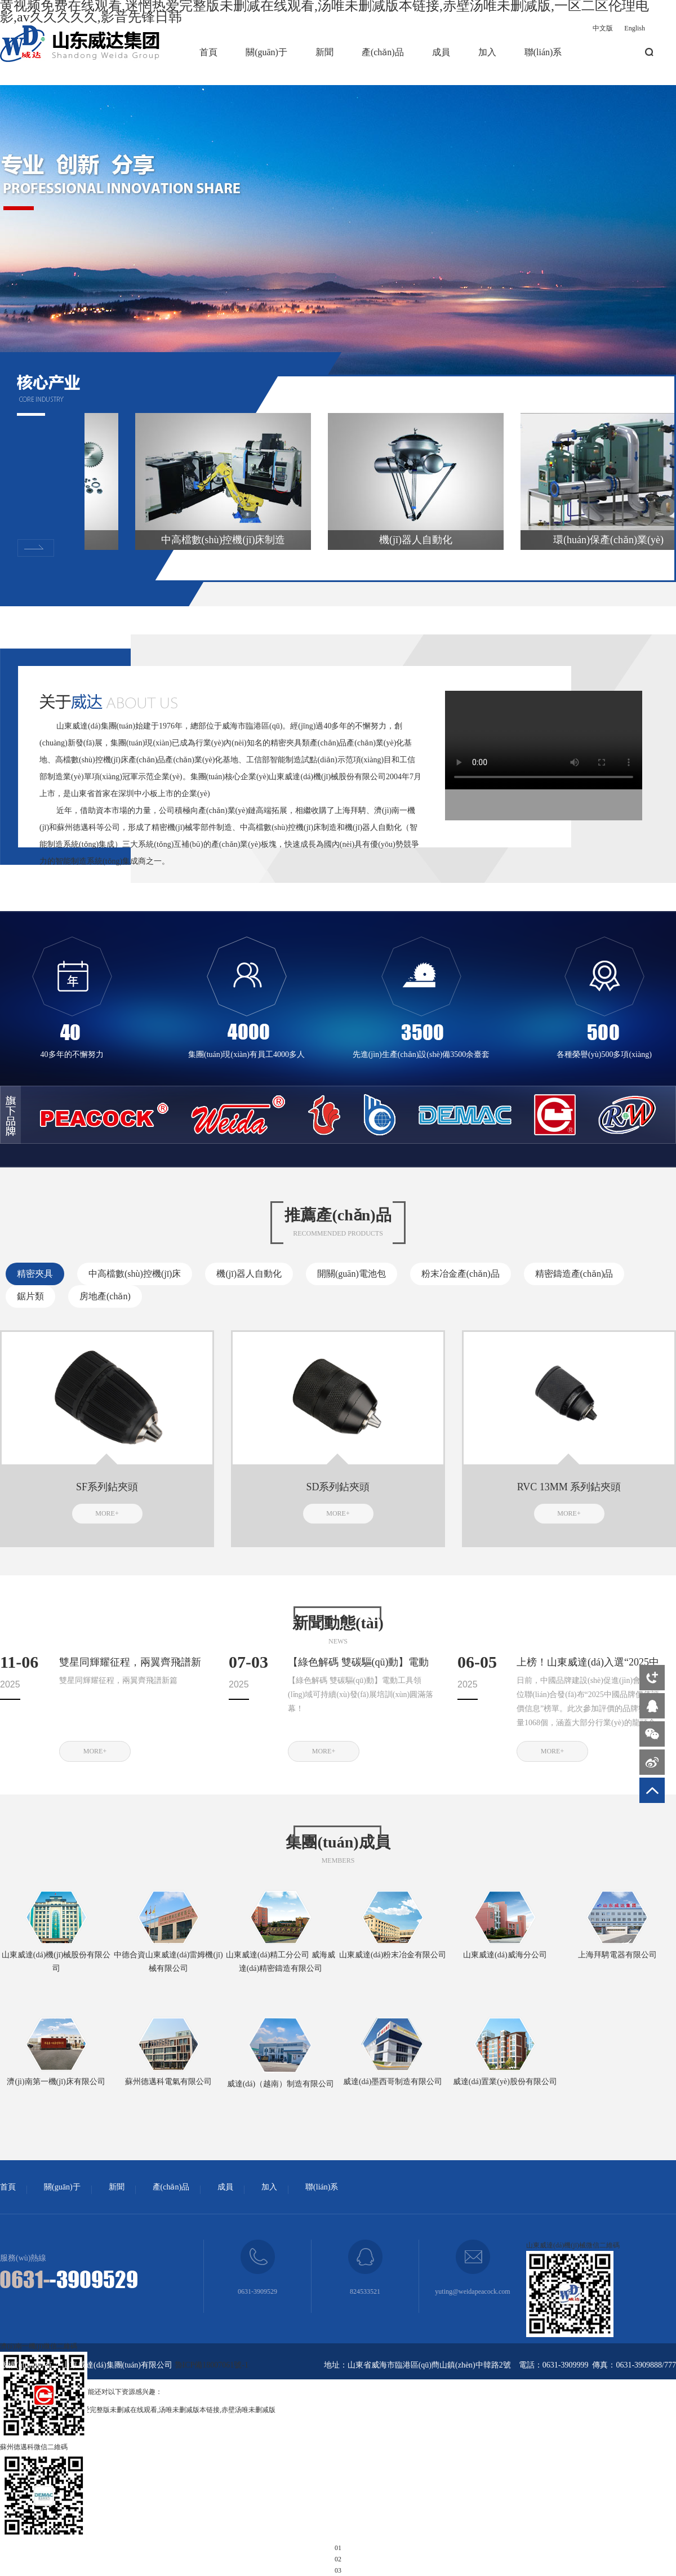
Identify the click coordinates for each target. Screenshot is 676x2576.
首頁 (208, 52)
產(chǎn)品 (383, 52)
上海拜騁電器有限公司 (617, 1955)
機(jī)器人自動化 (249, 1273)
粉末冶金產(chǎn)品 (460, 1273)
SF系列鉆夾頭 (107, 1487)
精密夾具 (35, 1273)
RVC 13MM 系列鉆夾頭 (569, 1487)
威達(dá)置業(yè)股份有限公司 (505, 2081)
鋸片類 (30, 1296)
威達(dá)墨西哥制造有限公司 (393, 2081)
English (634, 28)
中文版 (603, 28)
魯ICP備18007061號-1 (211, 2365)
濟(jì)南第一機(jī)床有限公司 (56, 2081)
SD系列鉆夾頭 (338, 1487)
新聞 (324, 52)
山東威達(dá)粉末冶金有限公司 (393, 1955)
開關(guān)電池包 (351, 1273)
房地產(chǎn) (105, 1296)
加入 (487, 52)
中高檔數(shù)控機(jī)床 (134, 1273)
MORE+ (106, 1513)
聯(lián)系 (543, 52)
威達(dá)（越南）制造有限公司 (281, 2084)
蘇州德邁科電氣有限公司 (168, 2081)
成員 (441, 52)
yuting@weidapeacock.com (472, 2291)
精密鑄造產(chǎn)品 (574, 1273)
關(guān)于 (266, 52)
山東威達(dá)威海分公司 (505, 1955)
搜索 (649, 52)
